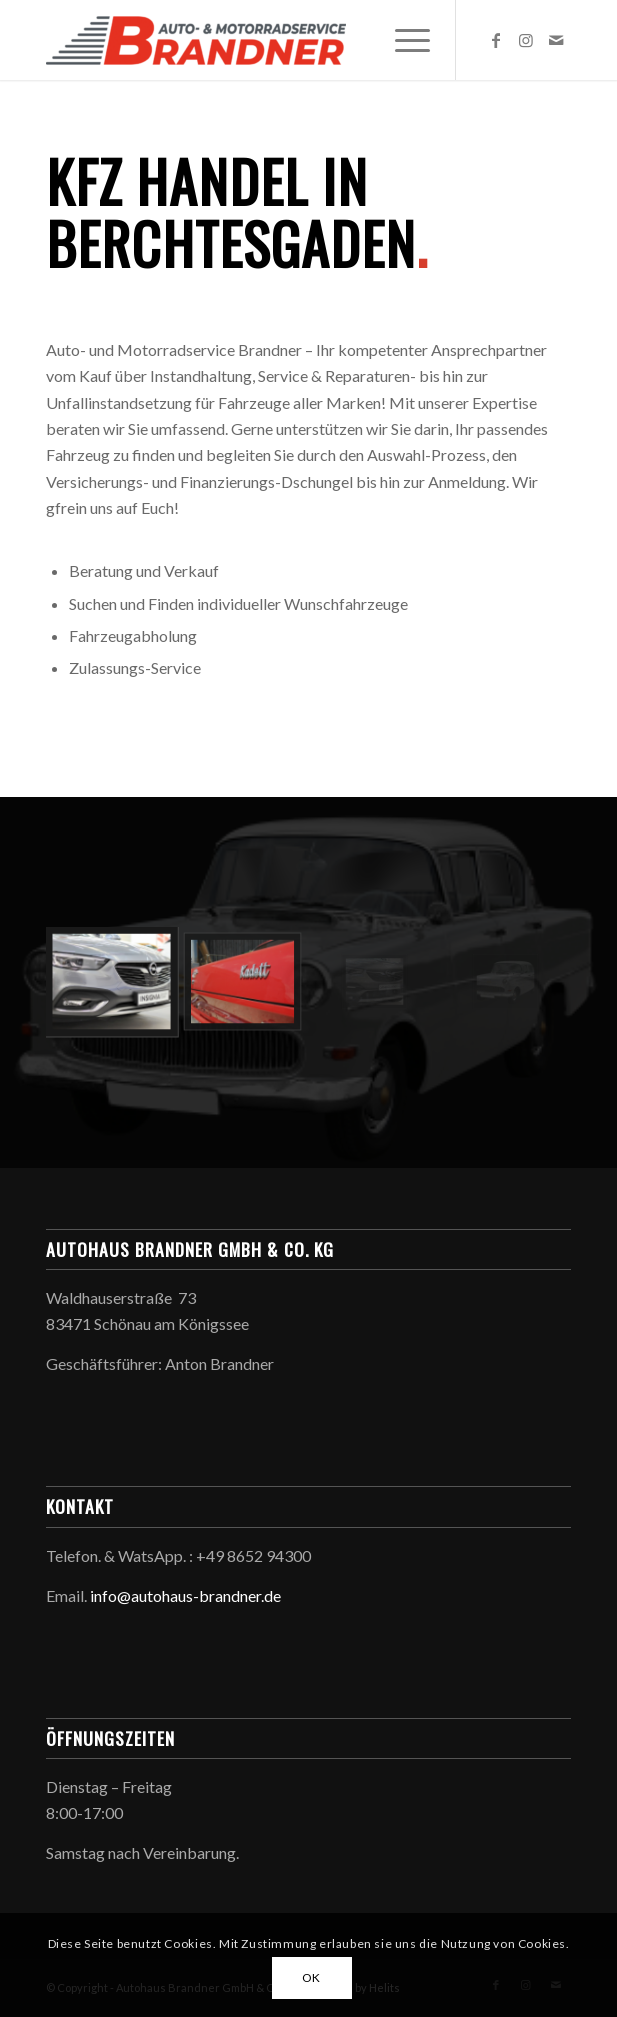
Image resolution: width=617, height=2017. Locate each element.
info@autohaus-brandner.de (185, 1595)
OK (311, 1977)
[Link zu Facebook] (496, 40)
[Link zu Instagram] (526, 40)
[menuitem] (402, 40)
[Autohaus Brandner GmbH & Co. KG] (256, 40)
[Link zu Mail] (556, 40)
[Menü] (402, 40)
